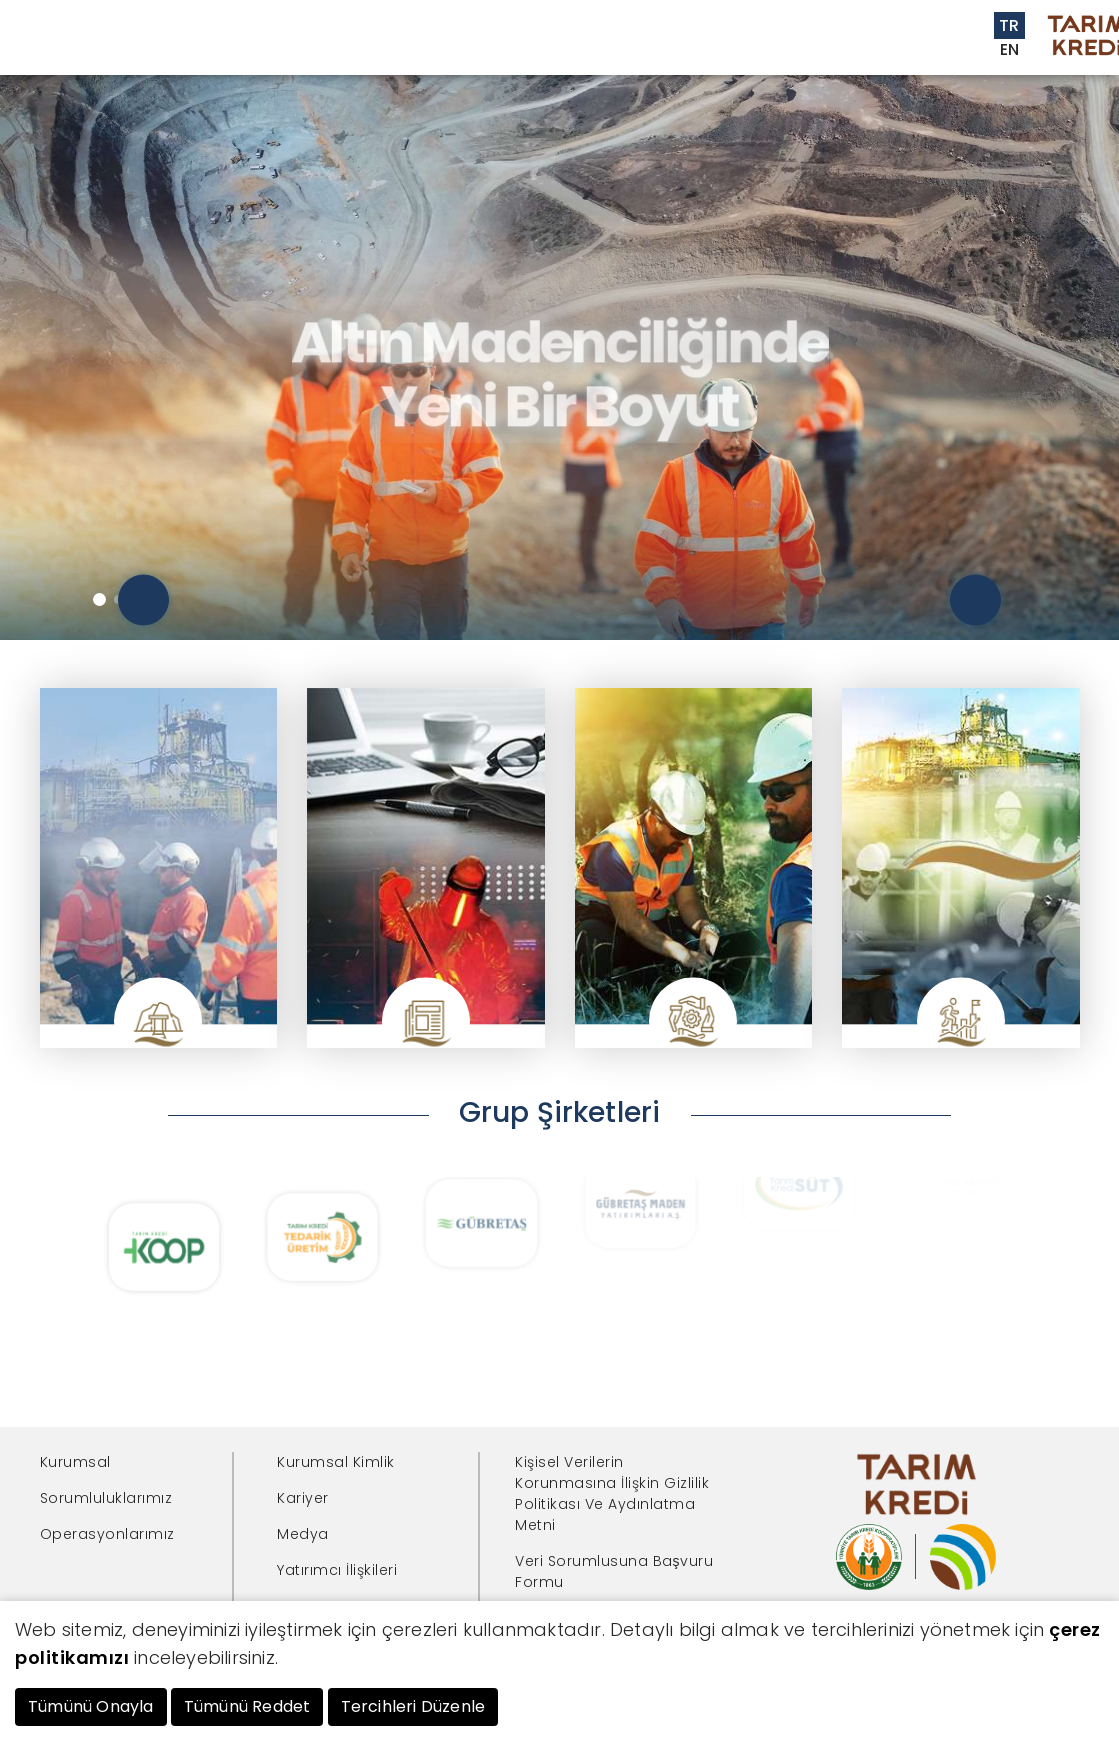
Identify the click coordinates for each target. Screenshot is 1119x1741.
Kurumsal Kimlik (336, 1462)
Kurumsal (75, 1462)
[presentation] (143, 600)
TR (1009, 25)
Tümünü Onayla (91, 1706)
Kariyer (303, 1498)
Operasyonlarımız (107, 1534)
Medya (303, 1534)
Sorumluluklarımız (106, 1498)
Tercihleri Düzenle (413, 1706)
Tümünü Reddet (247, 1706)
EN (1010, 49)
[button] (99, 599)
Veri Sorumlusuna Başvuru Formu (614, 1571)
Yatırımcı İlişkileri (337, 1570)
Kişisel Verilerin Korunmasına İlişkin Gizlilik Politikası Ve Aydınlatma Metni (612, 1493)
